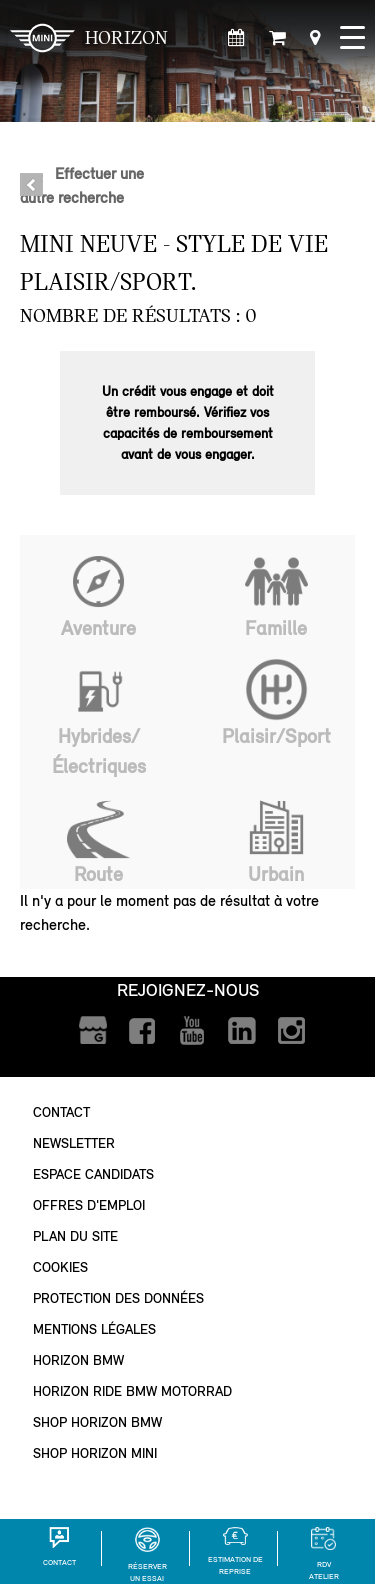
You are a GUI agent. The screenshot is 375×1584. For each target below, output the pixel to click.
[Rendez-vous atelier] (236, 38)
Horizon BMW (78, 1360)
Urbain (276, 841)
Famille (276, 595)
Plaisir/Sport (276, 703)
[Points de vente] (315, 38)
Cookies (60, 1267)
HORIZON (89, 38)
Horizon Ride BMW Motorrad (132, 1391)
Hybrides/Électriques (99, 718)
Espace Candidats (93, 1174)
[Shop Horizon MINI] (277, 38)
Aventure (98, 595)
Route (98, 841)
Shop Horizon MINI (95, 1453)
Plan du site (75, 1236)
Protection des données (118, 1298)
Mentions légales (94, 1329)
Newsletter (74, 1143)
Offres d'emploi (89, 1205)
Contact (61, 1112)
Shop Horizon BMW (97, 1422)
